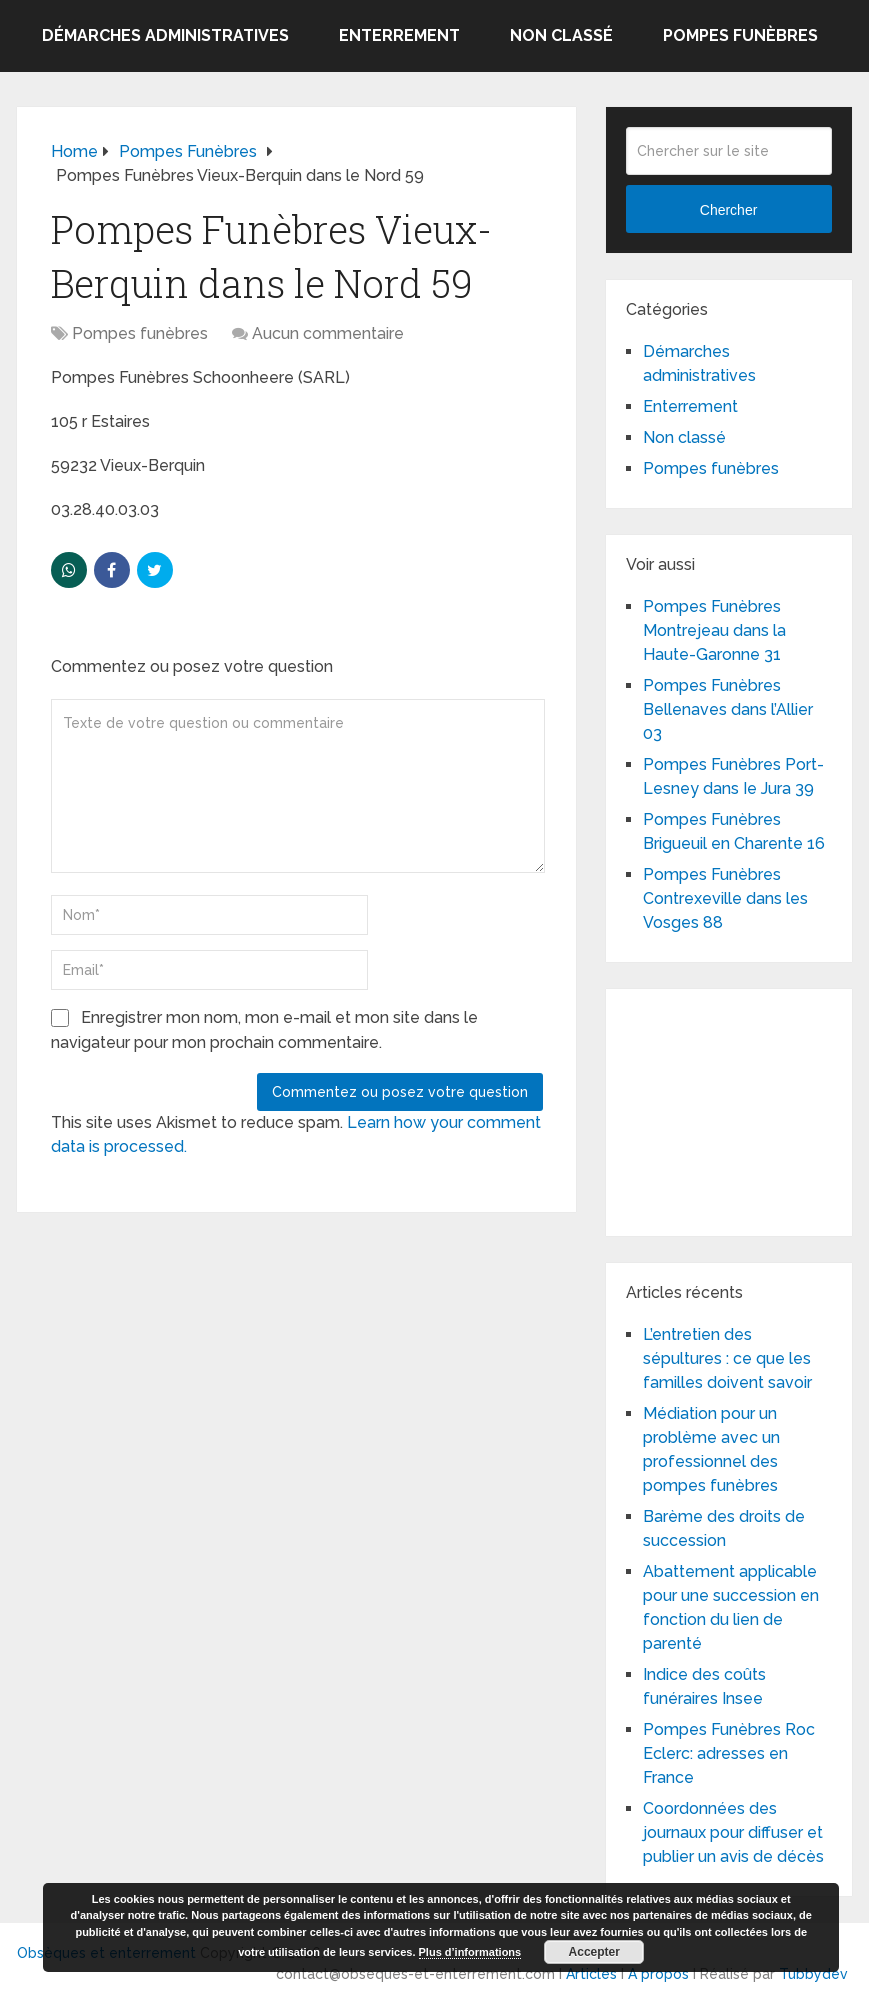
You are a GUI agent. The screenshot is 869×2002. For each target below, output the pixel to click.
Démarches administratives (165, 35)
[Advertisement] (747, 1109)
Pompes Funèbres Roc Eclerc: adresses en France (729, 1753)
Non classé (561, 35)
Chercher (729, 210)
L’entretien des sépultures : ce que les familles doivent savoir (727, 1358)
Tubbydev (813, 1974)
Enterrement (399, 35)
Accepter (594, 1952)
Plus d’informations (470, 1952)
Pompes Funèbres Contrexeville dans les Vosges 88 (725, 898)
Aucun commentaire (328, 333)
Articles (591, 1974)
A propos (658, 1974)
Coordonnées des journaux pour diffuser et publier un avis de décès (733, 1832)
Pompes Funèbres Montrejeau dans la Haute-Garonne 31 (714, 630)
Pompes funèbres (740, 35)
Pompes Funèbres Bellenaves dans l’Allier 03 (728, 709)
